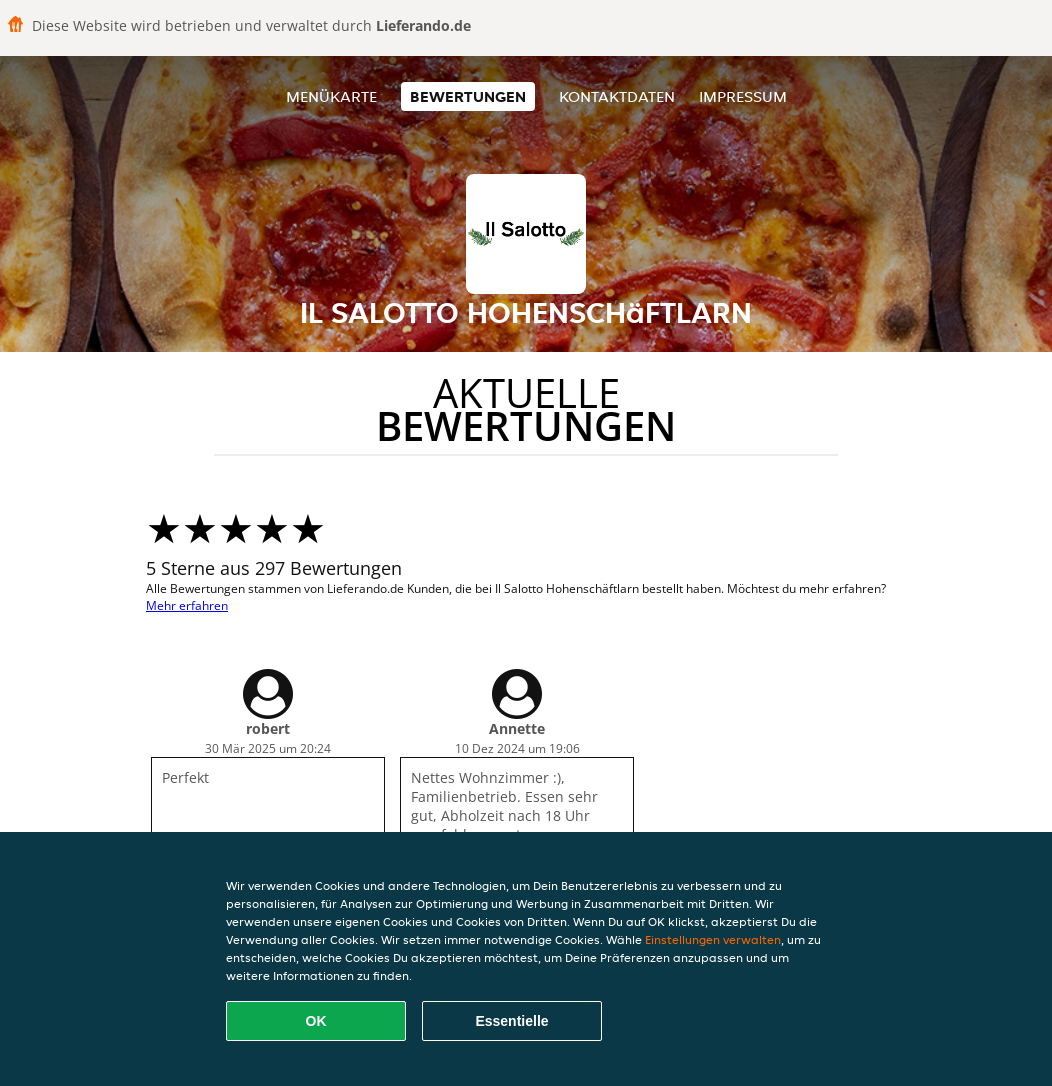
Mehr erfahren (187, 605)
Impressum (743, 96)
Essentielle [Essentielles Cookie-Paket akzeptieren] (511, 1021)
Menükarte (331, 96)
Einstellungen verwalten (713, 939)
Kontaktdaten (617, 96)
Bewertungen (468, 96)
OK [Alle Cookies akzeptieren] (316, 1021)
